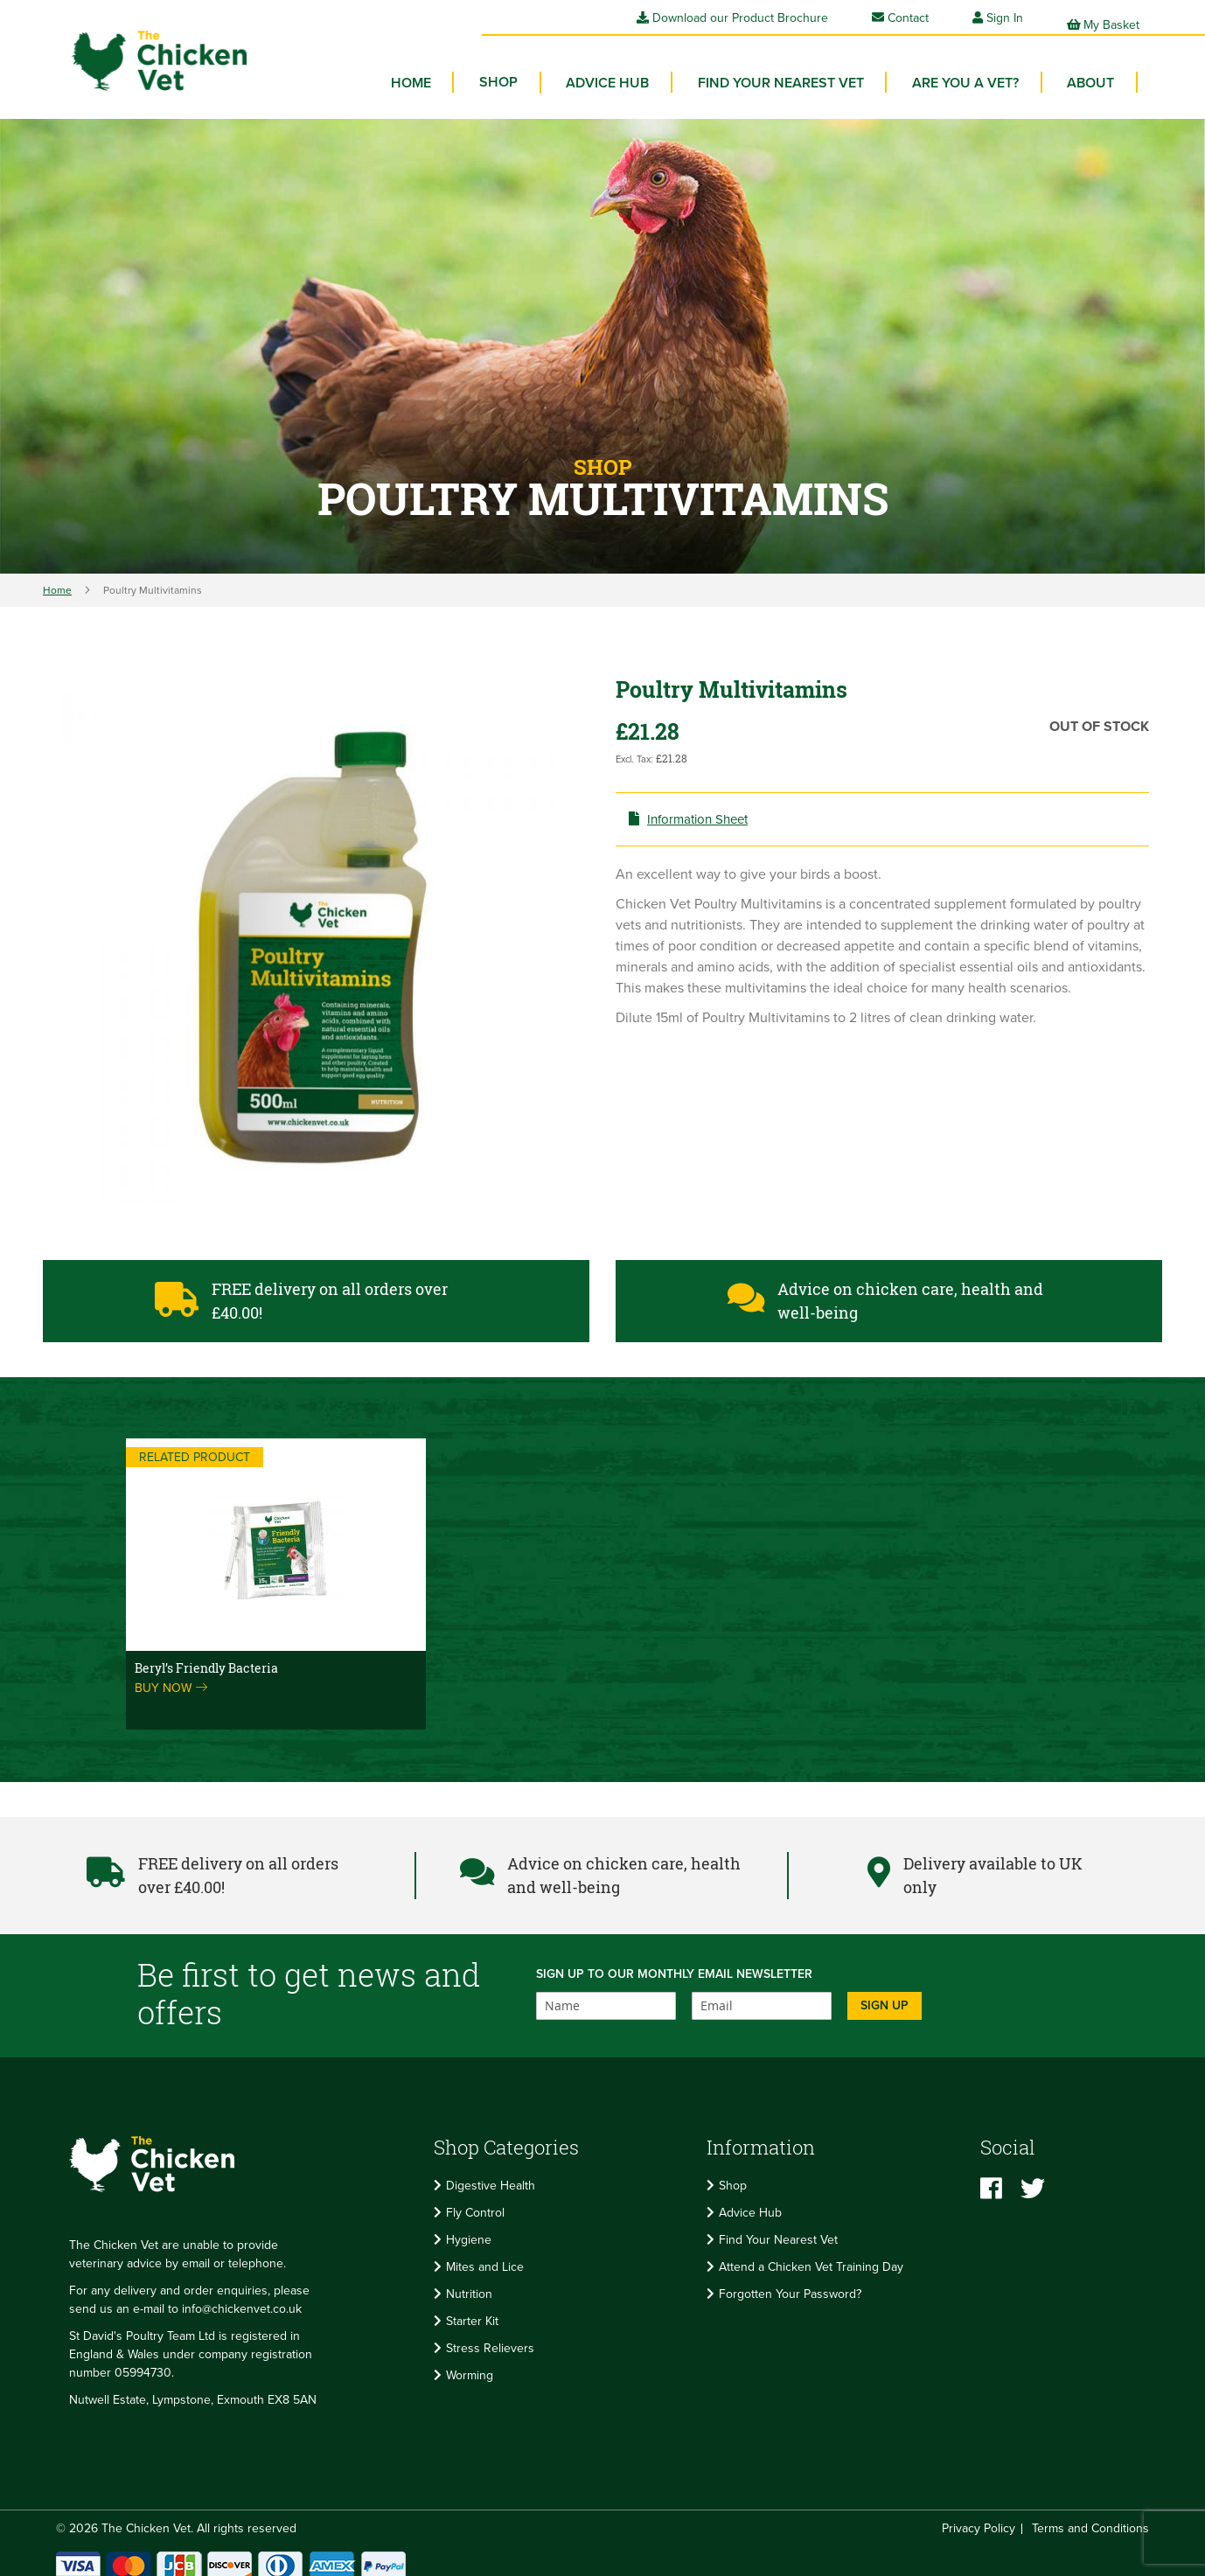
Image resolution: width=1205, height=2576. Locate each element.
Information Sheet (701, 806)
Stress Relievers (490, 2336)
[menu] (778, 74)
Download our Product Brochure (732, 17)
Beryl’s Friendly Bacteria (206, 1655)
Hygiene (468, 2227)
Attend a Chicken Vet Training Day (811, 2254)
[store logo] (139, 48)
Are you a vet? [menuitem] (977, 70)
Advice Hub (750, 2200)
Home (57, 577)
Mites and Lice (485, 2254)
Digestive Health (490, 2173)
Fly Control (475, 2200)
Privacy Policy (978, 2515)
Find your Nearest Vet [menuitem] (801, 70)
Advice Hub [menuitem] (636, 70)
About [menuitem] (1094, 70)
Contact (900, 17)
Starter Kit (472, 2308)
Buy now (171, 1674)
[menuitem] (535, 70)
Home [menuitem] (455, 70)
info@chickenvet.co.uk (242, 2295)
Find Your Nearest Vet (778, 2227)
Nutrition (469, 2281)
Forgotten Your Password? (790, 2281)
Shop (733, 2173)
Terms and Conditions (1090, 2515)
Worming (469, 2363)
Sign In (1004, 17)
